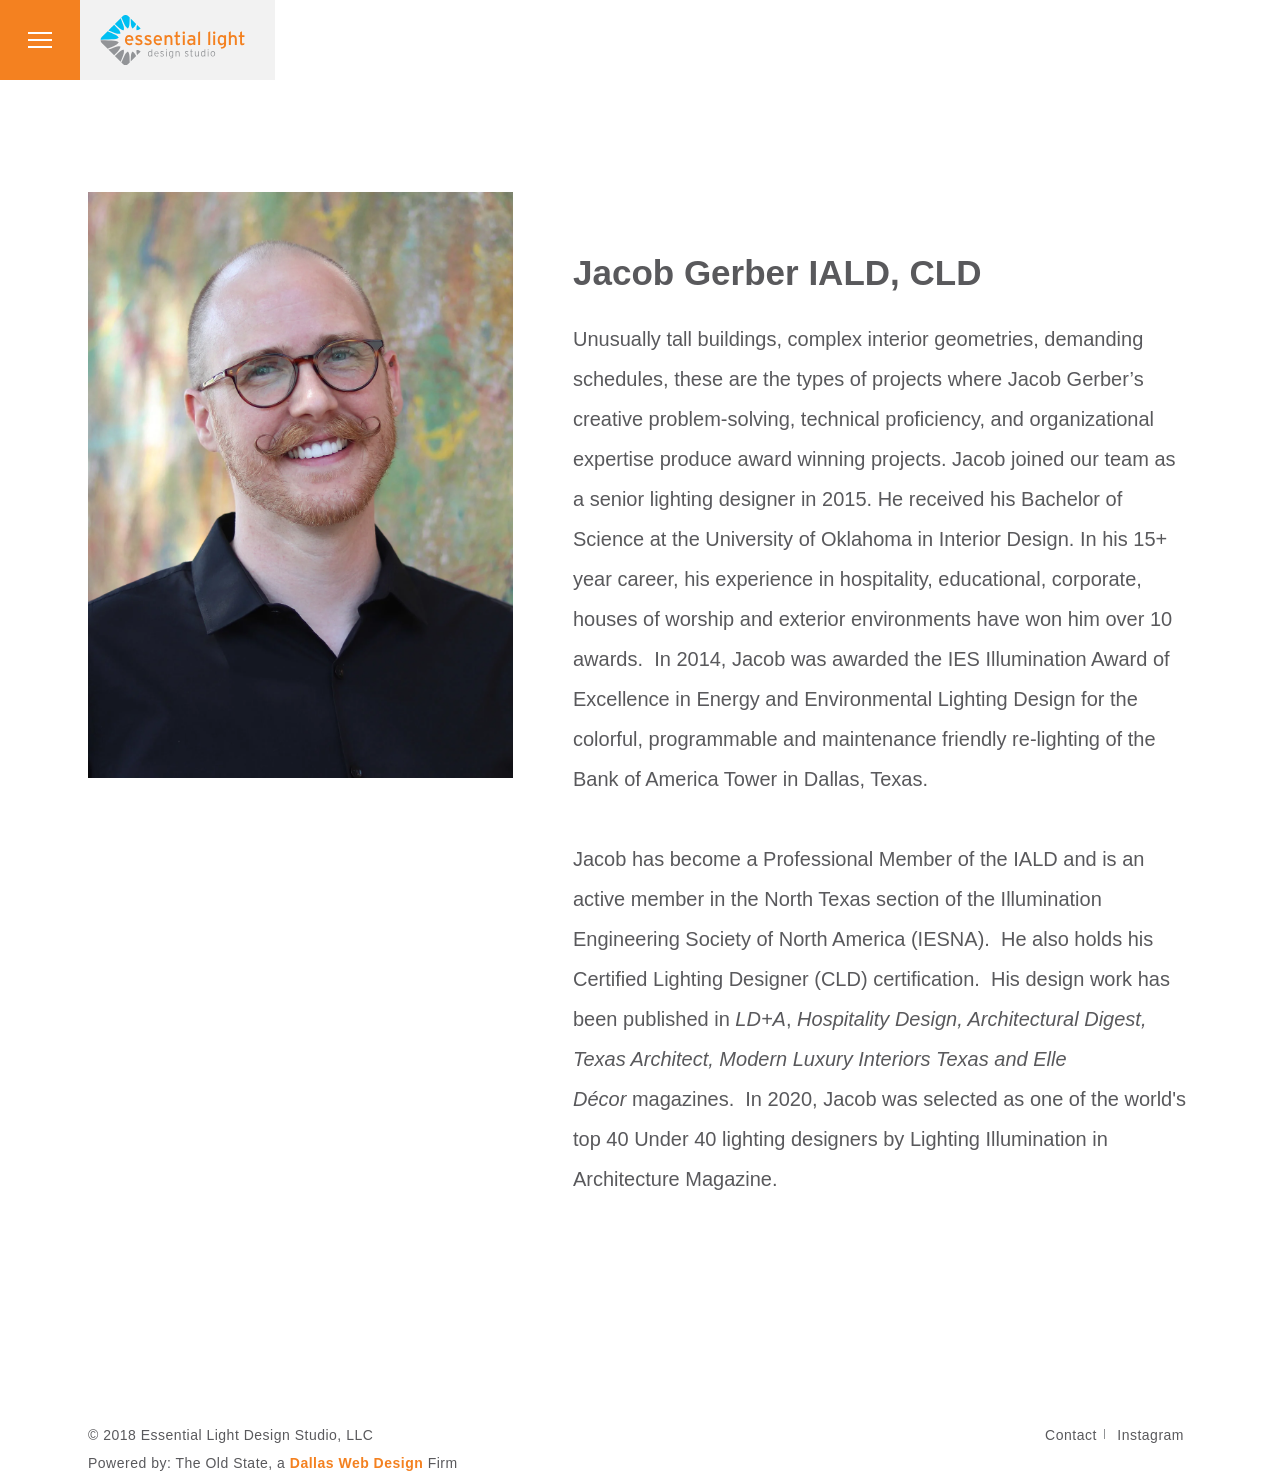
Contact (1071, 1435)
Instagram (1150, 1435)
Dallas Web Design (357, 1463)
